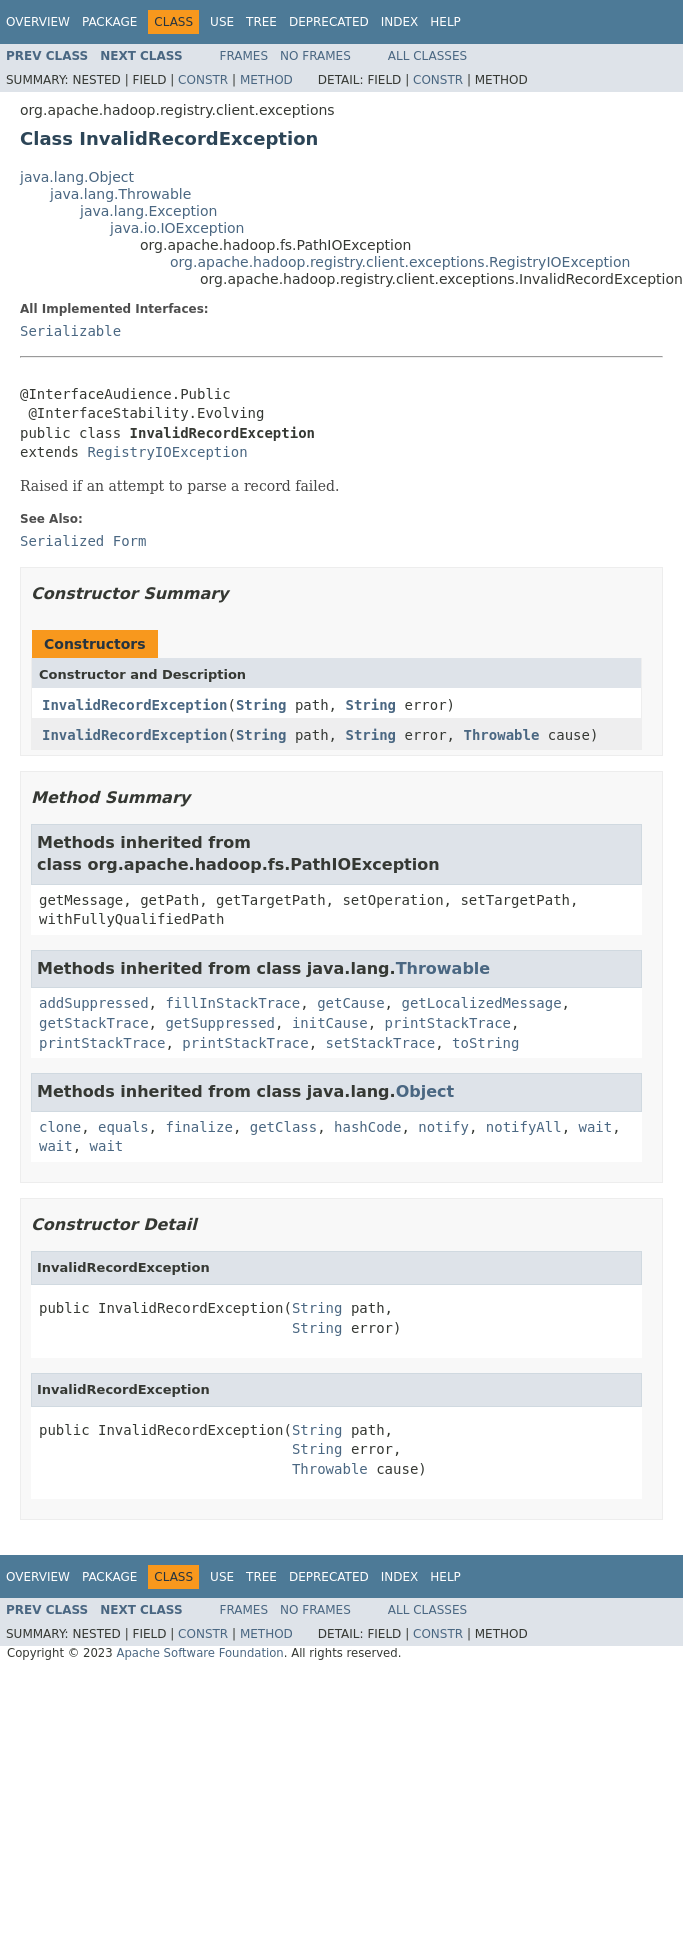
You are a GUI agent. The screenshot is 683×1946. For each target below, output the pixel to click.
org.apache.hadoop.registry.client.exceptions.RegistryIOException (400, 262)
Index (400, 22)
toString (485, 1043)
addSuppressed (94, 1003)
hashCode (367, 1127)
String (261, 705)
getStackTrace (94, 1023)
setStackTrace (381, 1043)
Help (445, 22)
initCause (330, 1023)
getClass (283, 1127)
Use (222, 22)
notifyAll (524, 1127)
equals (123, 1127)
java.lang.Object (77, 177)
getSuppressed (220, 1023)
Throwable (501, 735)
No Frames (315, 56)
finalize (198, 1127)
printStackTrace (448, 1023)
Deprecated (329, 22)
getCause (350, 1003)
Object (425, 1091)
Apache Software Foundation (199, 1653)
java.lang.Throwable (120, 194)
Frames (244, 56)
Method (266, 80)
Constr (203, 80)
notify (443, 1127)
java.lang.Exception (148, 211)
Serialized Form (83, 541)
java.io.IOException (177, 228)
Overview (38, 22)
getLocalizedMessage (481, 1003)
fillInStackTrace (232, 1003)
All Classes (427, 56)
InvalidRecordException (134, 705)
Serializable (70, 331)
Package (109, 22)
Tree (261, 22)
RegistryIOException (167, 452)
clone (60, 1127)
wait (596, 1127)
